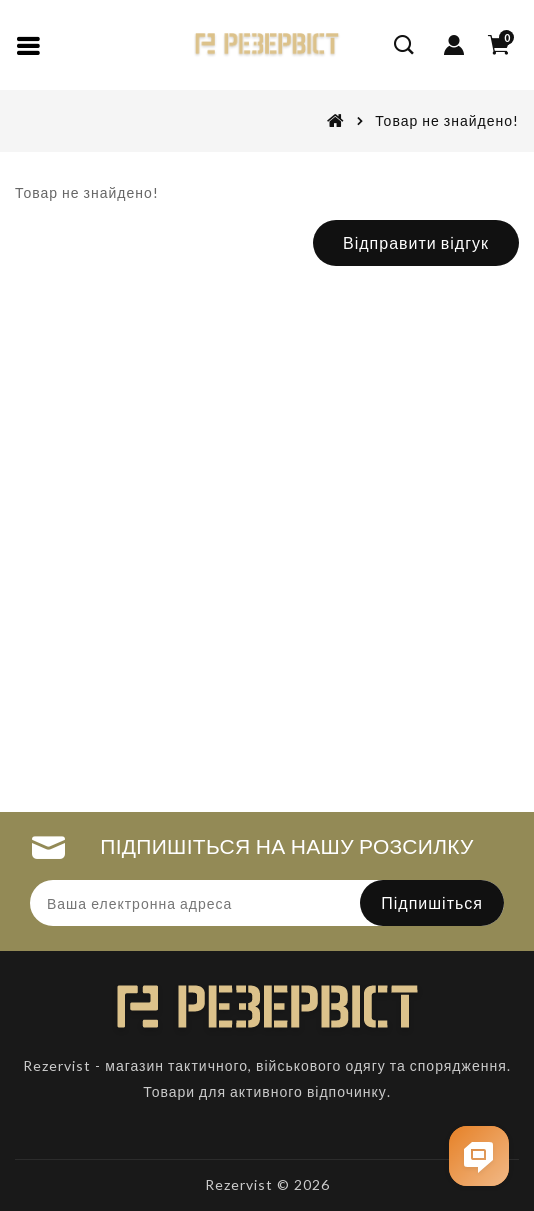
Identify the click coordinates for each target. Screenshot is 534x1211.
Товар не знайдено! (447, 120)
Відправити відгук (416, 242)
